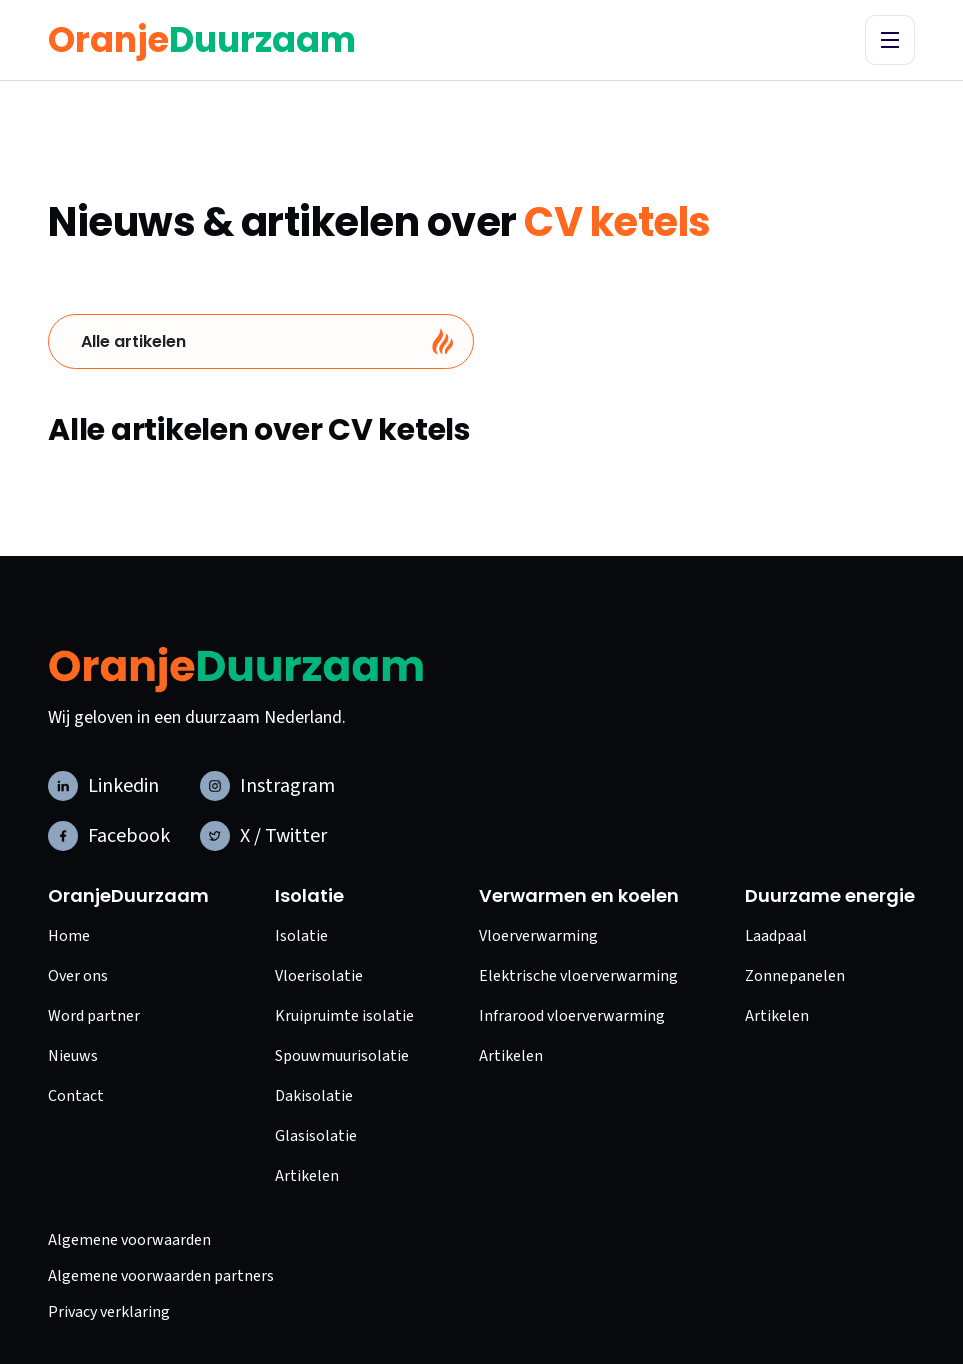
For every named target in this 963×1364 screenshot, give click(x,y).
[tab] (261, 341)
